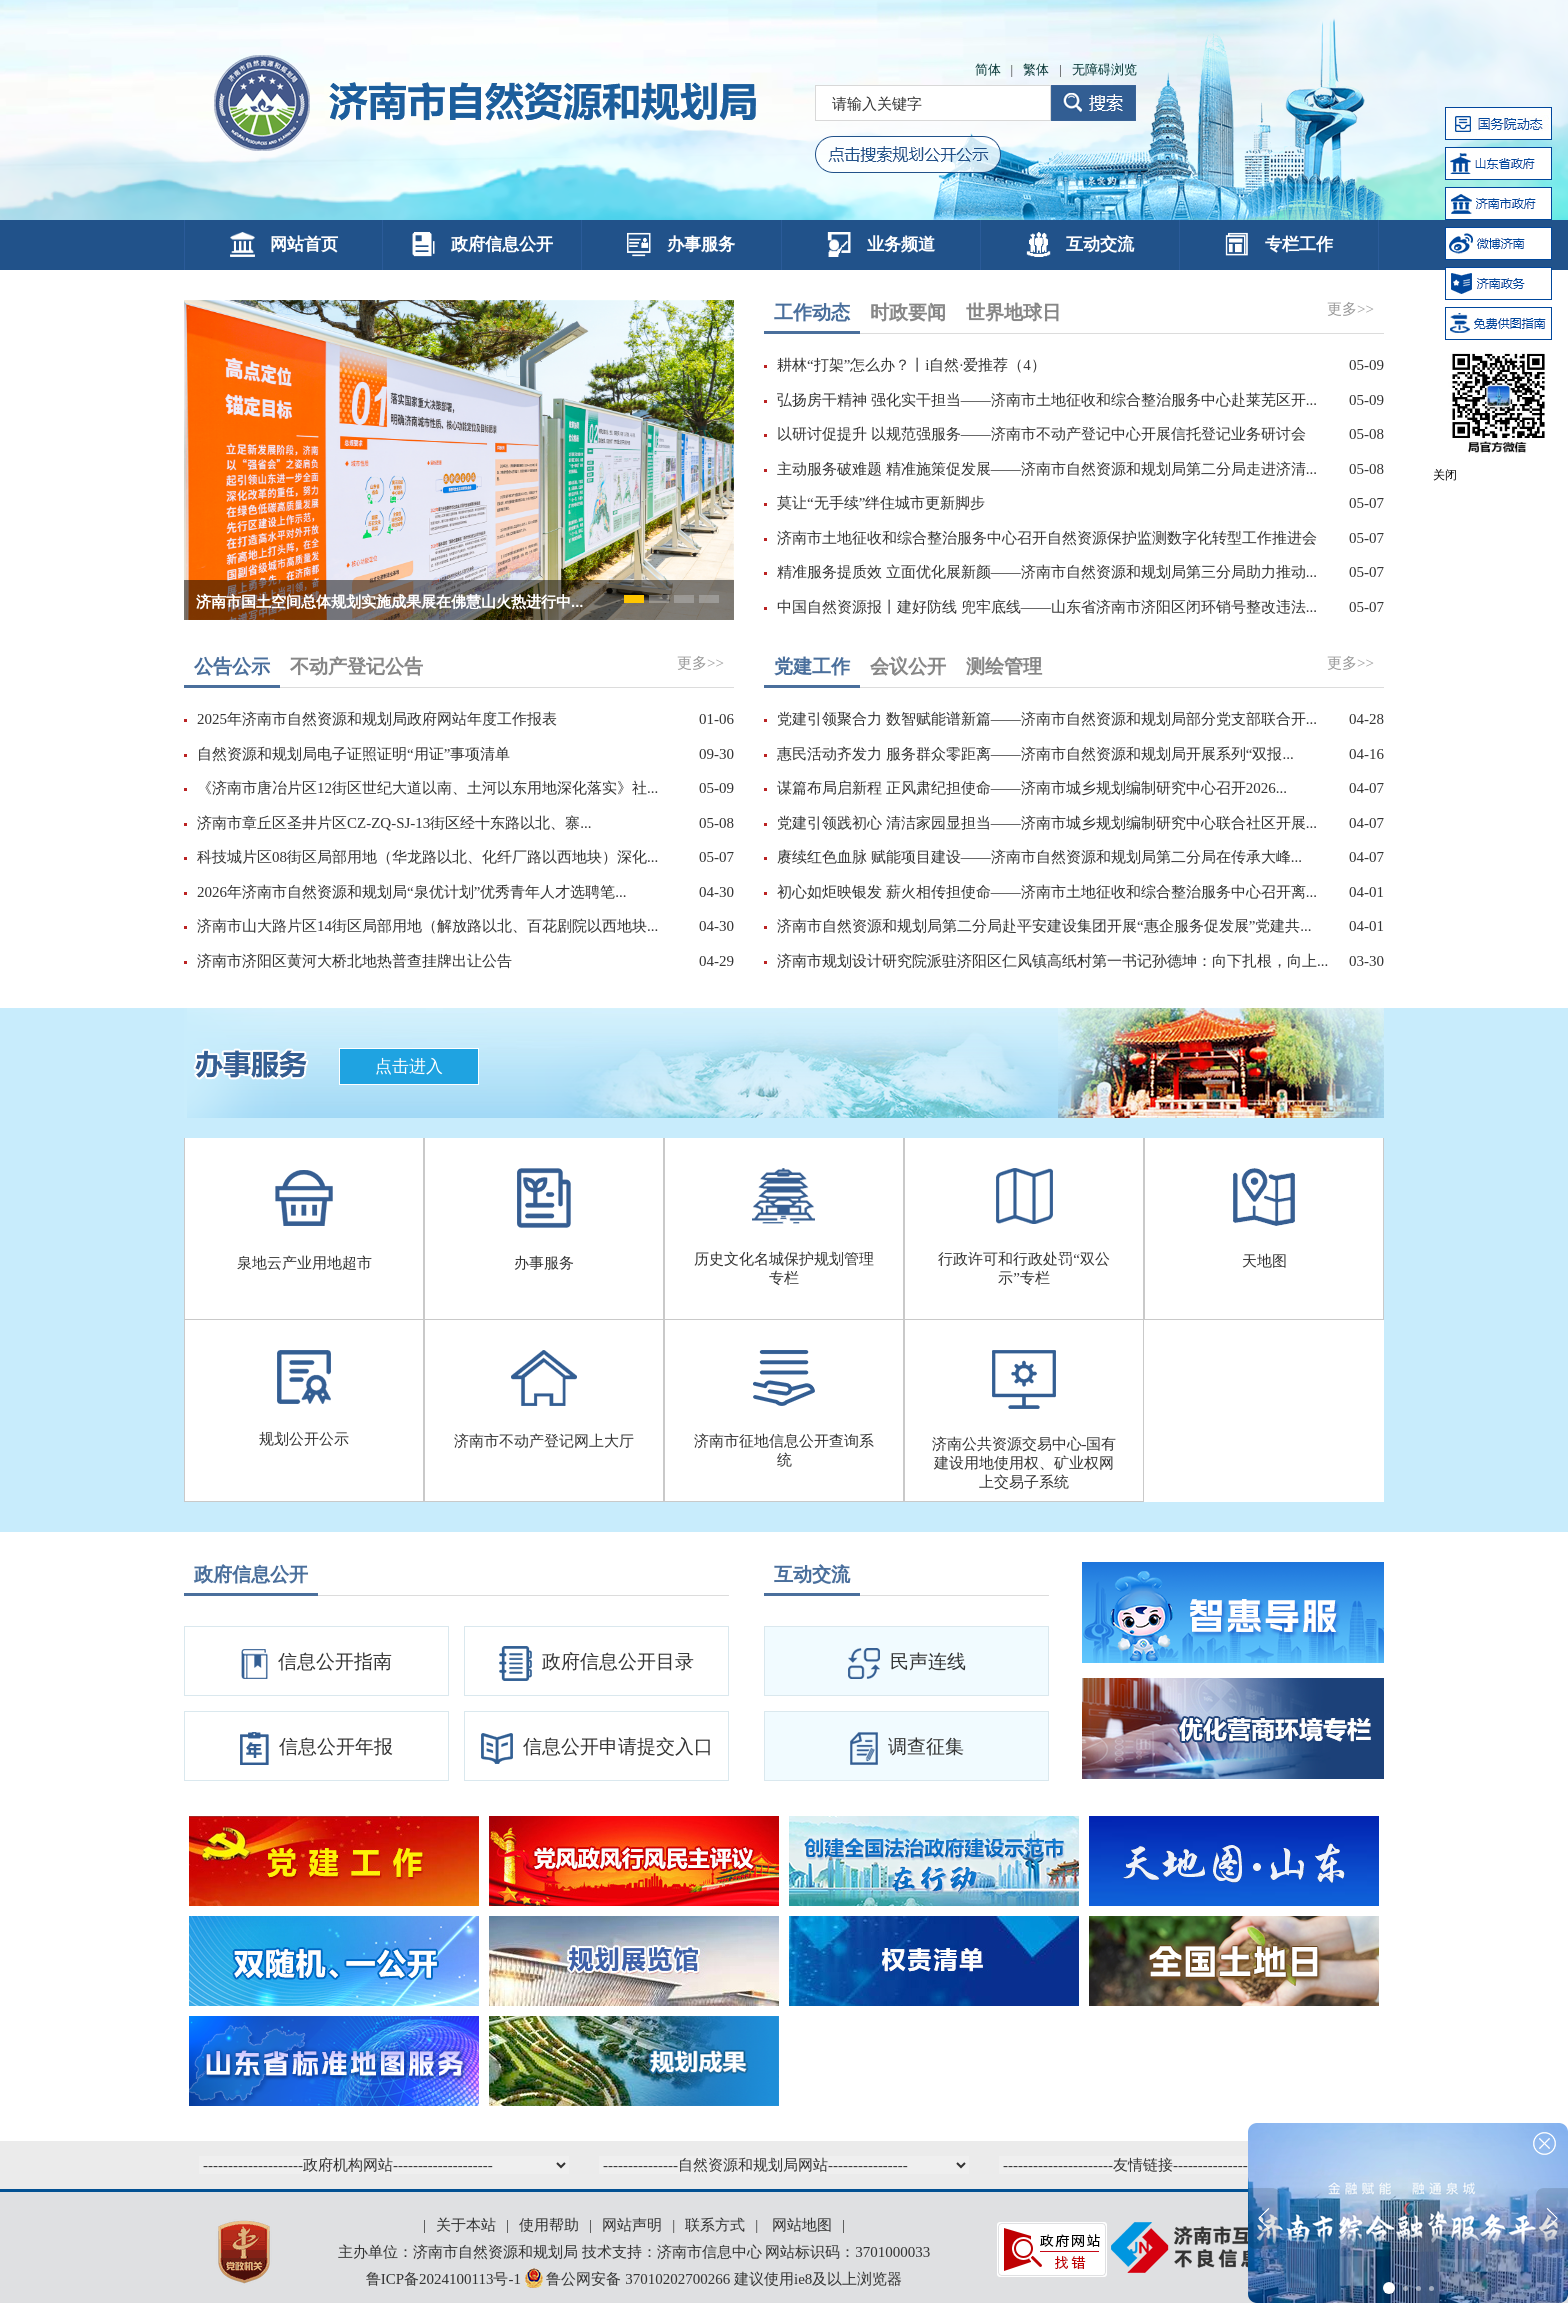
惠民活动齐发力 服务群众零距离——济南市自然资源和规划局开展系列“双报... (1035, 754)
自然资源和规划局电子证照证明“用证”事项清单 (353, 754)
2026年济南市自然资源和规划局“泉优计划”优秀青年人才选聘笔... (412, 892)
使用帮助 (549, 2225)
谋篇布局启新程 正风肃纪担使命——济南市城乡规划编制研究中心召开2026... (1032, 788)
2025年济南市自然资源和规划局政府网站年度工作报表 (377, 719)
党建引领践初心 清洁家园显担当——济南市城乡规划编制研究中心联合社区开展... (1047, 823)
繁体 (1036, 69)
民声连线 (907, 1663)
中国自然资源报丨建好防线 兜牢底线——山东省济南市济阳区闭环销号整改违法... (1047, 607)
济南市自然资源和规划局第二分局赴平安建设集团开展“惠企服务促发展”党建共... (1044, 926)
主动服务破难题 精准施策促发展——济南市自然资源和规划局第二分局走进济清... (1047, 469)
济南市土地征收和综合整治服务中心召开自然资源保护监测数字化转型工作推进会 (1047, 538)
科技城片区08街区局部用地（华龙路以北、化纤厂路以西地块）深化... (427, 857)
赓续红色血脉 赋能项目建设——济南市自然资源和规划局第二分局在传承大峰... (1039, 857)
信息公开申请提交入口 (597, 1748)
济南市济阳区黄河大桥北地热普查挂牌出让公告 (354, 961)
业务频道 (881, 244)
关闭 (1445, 475)
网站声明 (632, 2225)
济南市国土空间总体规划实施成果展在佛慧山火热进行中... (390, 601)
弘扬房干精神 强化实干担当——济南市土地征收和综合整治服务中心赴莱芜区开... (1047, 400)
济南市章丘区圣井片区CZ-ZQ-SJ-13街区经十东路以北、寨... (394, 823)
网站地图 (802, 2225)
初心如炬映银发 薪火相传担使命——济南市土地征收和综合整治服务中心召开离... (1047, 892)
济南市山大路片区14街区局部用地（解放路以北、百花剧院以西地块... (427, 926)
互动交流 (1080, 244)
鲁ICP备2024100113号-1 (443, 2279)
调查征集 (907, 1748)
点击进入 (409, 1066)
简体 (988, 69)
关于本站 (466, 2225)
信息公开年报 (316, 1748)
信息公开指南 (316, 1664)
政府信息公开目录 (596, 1663)
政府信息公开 (482, 244)
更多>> (1350, 309)
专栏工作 (1279, 244)
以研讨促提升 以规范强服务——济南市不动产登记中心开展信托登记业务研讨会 (1041, 434)
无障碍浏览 (1104, 69)
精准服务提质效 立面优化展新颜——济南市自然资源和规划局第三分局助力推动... (1047, 572)
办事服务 (681, 244)
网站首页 (284, 244)
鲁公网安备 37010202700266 (629, 2279)
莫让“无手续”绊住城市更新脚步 (881, 503)
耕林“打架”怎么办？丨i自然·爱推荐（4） (911, 365)
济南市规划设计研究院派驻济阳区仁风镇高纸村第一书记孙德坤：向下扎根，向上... (1052, 961)
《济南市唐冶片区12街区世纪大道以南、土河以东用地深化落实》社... (427, 788)
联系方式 (715, 2225)
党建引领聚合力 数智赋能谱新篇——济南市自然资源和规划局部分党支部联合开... (1047, 719)
